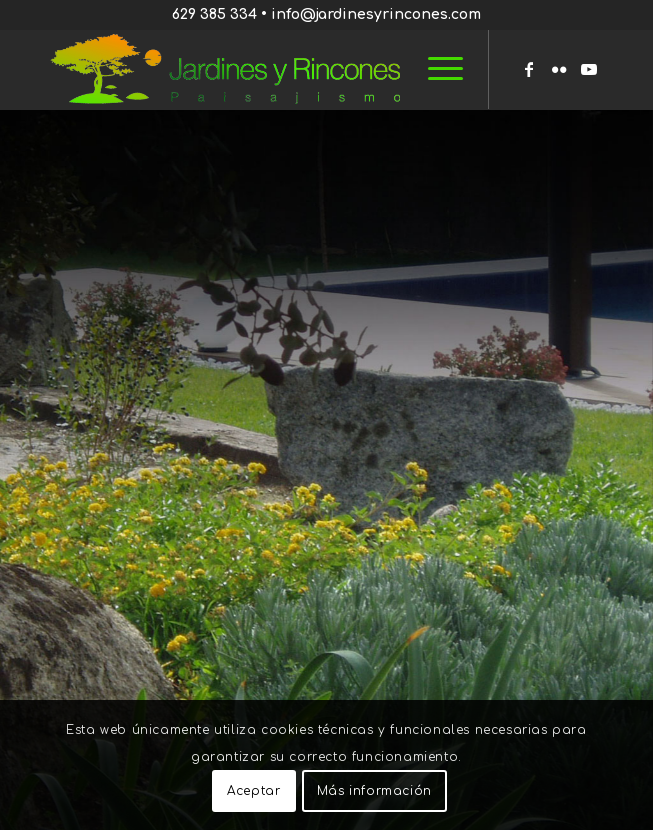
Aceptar (253, 791)
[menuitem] (435, 69)
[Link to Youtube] (589, 69)
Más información (374, 791)
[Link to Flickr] (559, 69)
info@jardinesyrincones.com (376, 14)
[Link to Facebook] (529, 69)
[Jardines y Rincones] (271, 69)
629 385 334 (214, 14)
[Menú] (435, 69)
